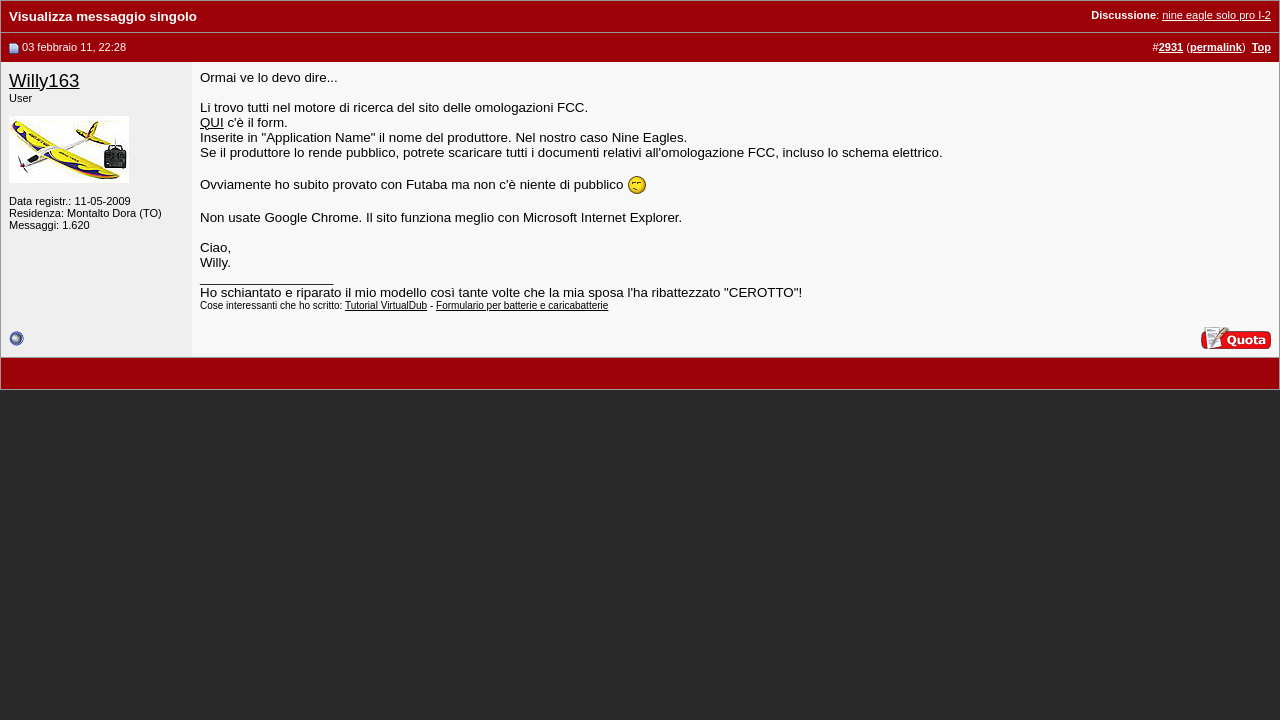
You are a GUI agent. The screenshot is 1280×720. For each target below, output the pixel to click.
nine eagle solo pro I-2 (1216, 15)
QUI (212, 122)
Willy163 (44, 80)
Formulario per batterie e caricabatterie (522, 305)
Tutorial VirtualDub (386, 305)
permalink (1216, 47)
